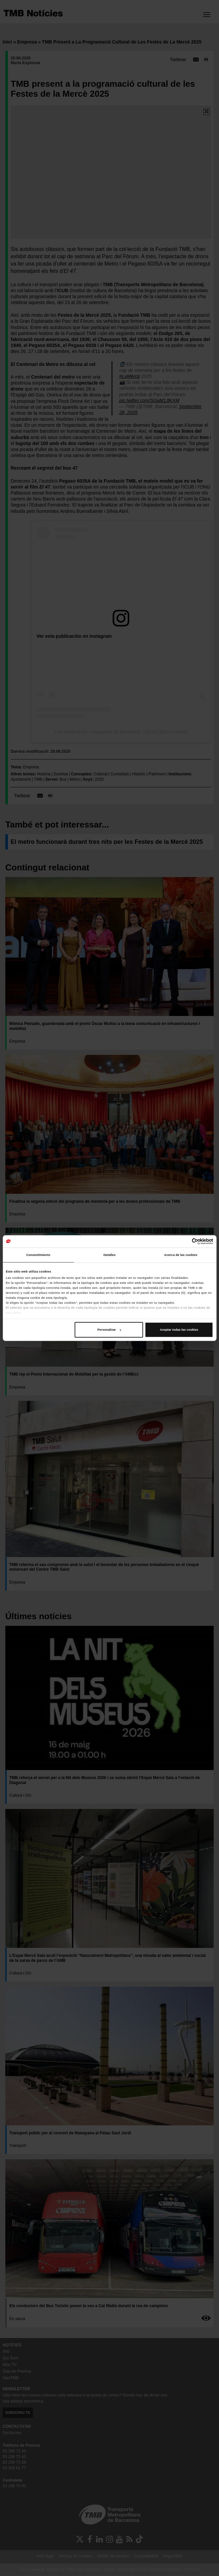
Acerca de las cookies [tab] (180, 1255)
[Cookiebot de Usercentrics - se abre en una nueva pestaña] (184, 1241)
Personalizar (109, 1329)
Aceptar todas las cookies (179, 1329)
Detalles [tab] (109, 1255)
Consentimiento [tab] (38, 1255)
